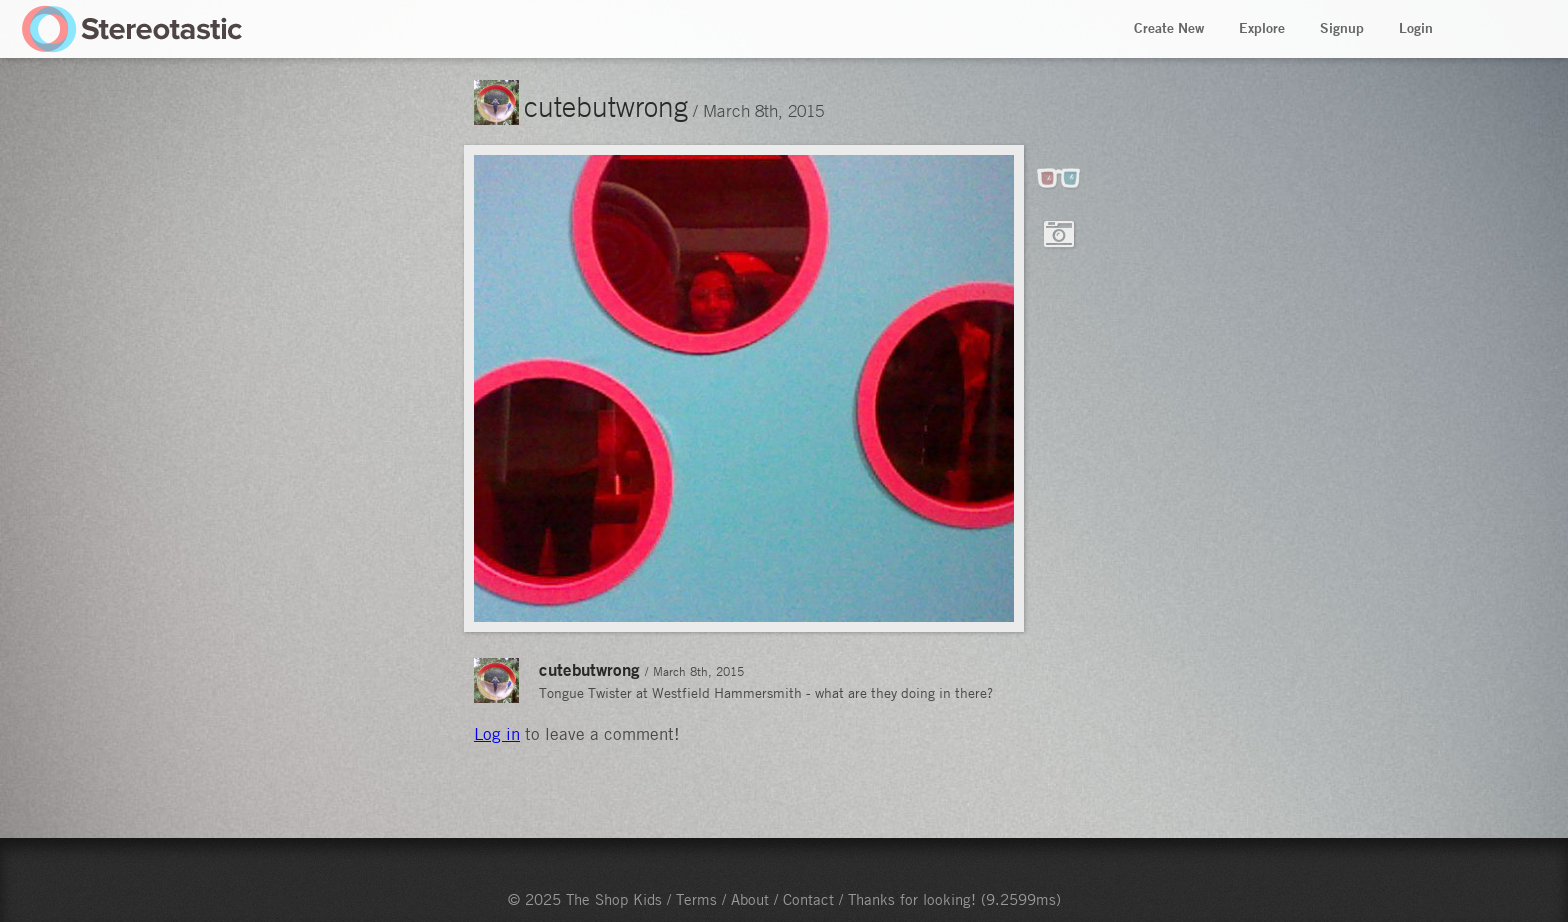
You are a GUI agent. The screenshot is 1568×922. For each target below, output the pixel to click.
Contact (808, 899)
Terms (696, 899)
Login (1416, 28)
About (750, 899)
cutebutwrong (606, 106)
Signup (1342, 28)
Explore (1262, 28)
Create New (1169, 28)
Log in (497, 734)
